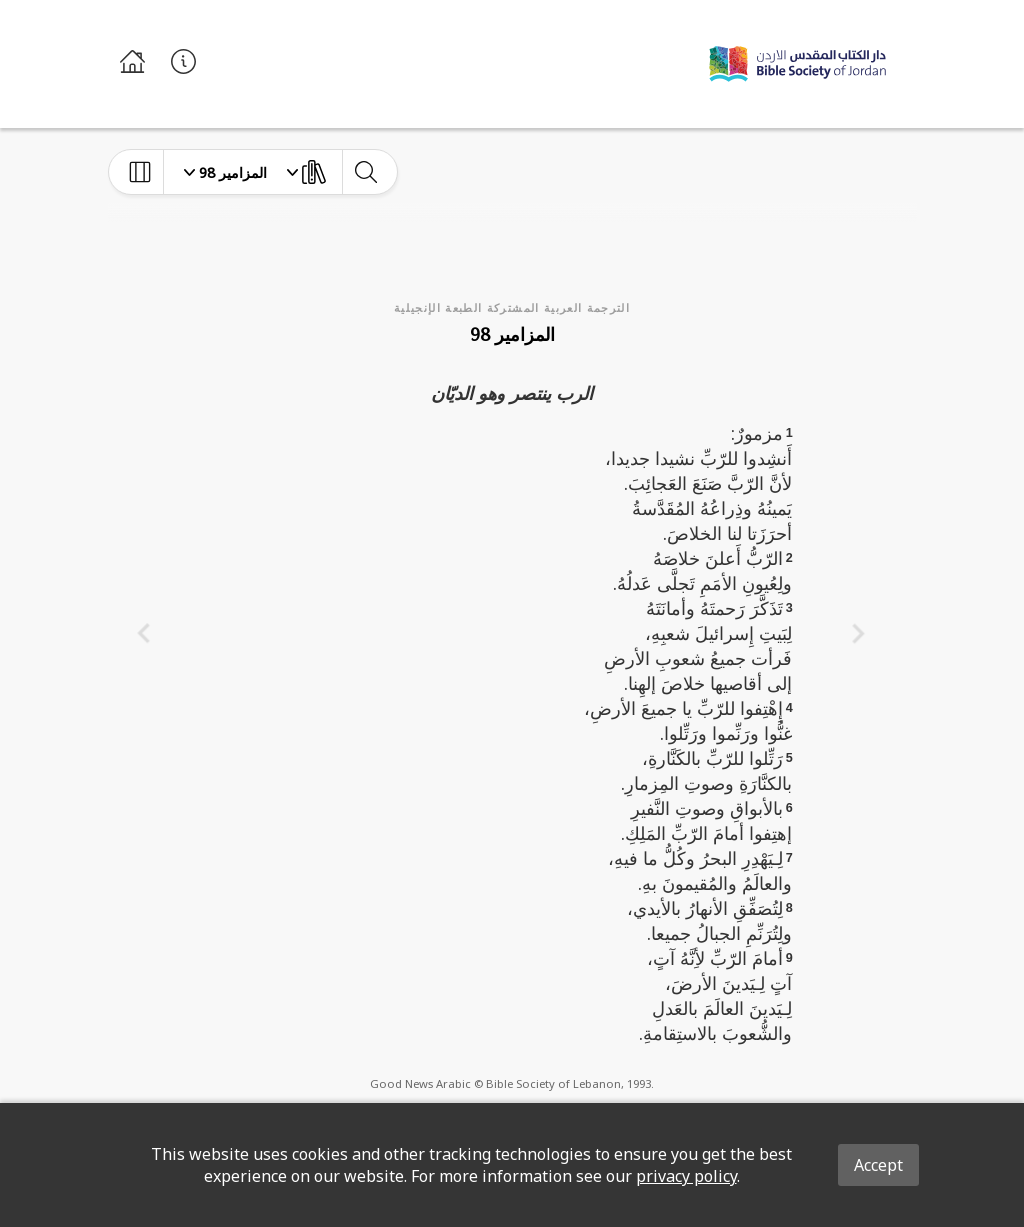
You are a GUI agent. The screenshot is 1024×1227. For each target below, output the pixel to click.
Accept (878, 1165)
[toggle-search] (365, 172)
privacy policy (686, 1176)
